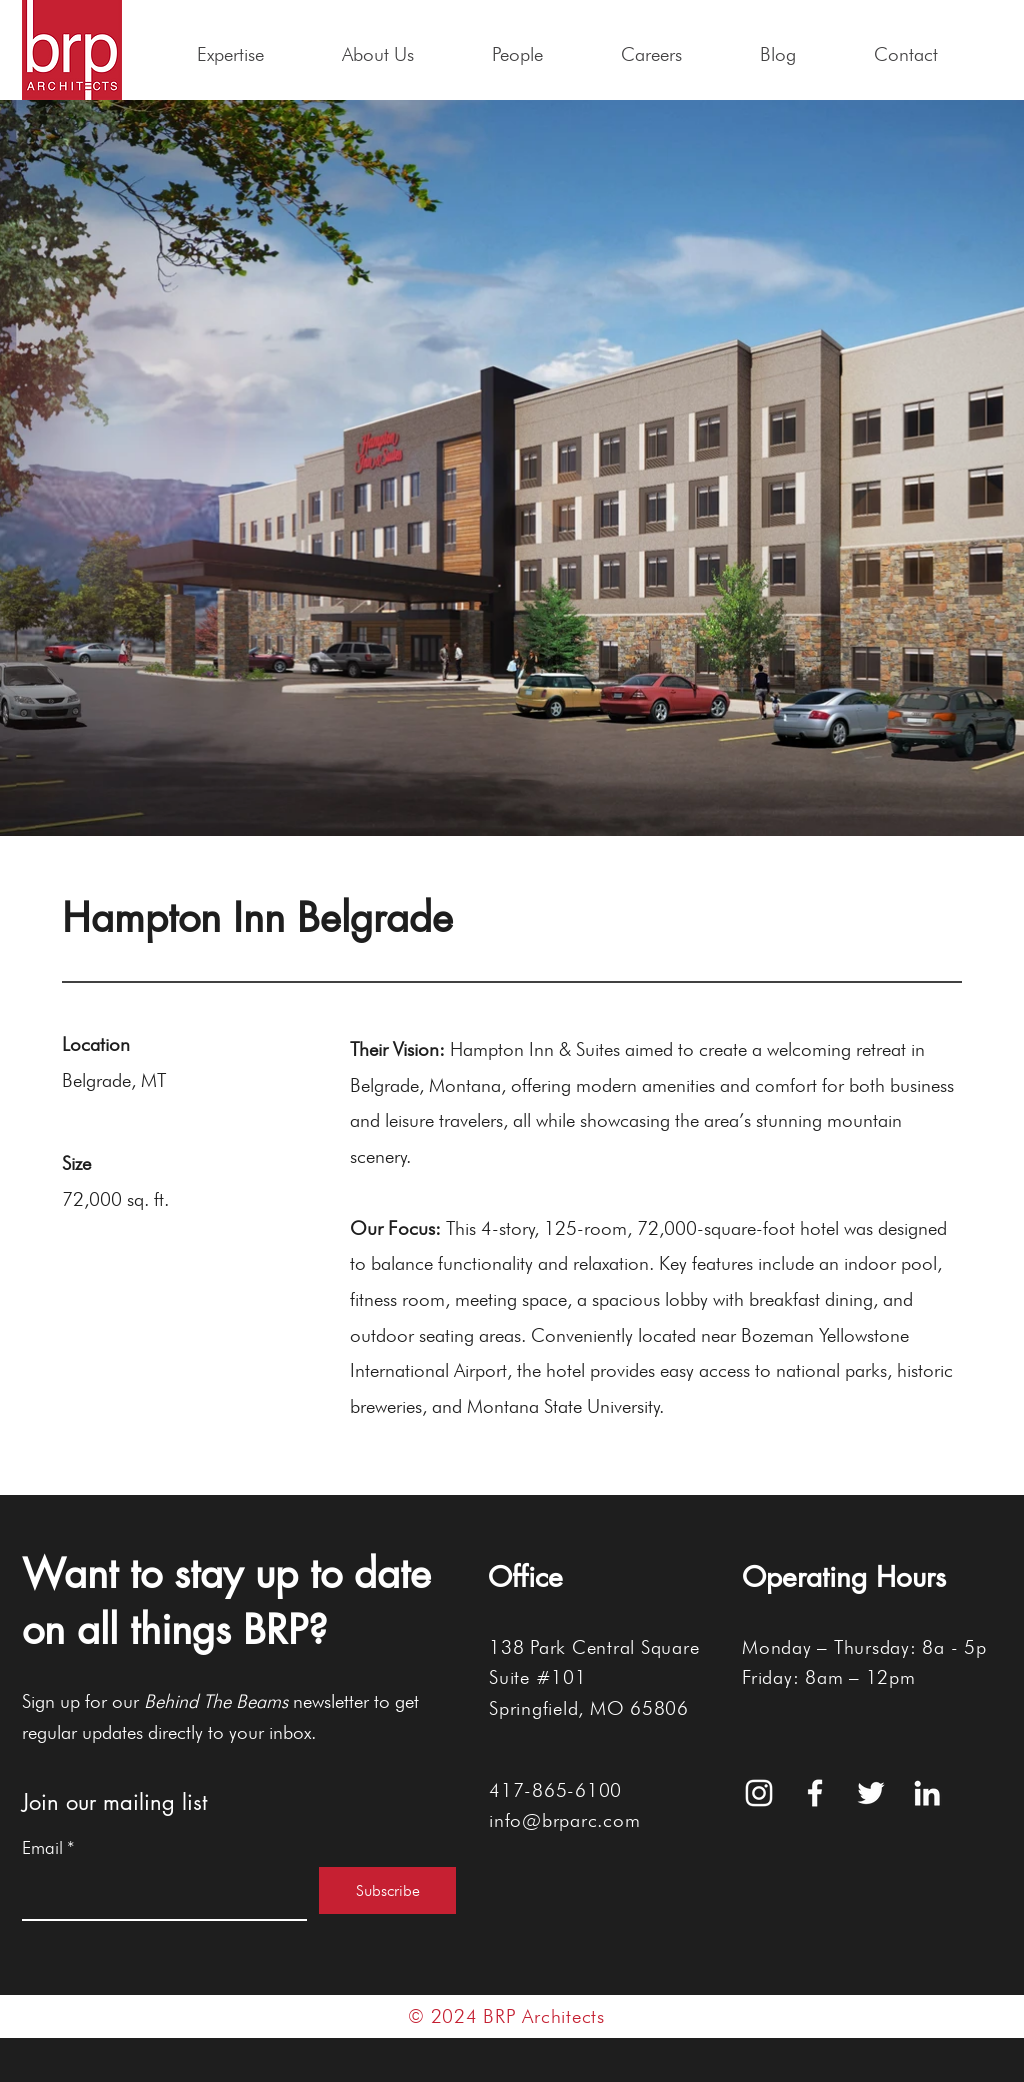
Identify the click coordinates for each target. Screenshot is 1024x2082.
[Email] (158, 1893)
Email (48, 1848)
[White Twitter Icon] (871, 1793)
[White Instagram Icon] (759, 1793)
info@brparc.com (564, 1820)
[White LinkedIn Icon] (927, 1793)
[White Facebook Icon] (815, 1793)
